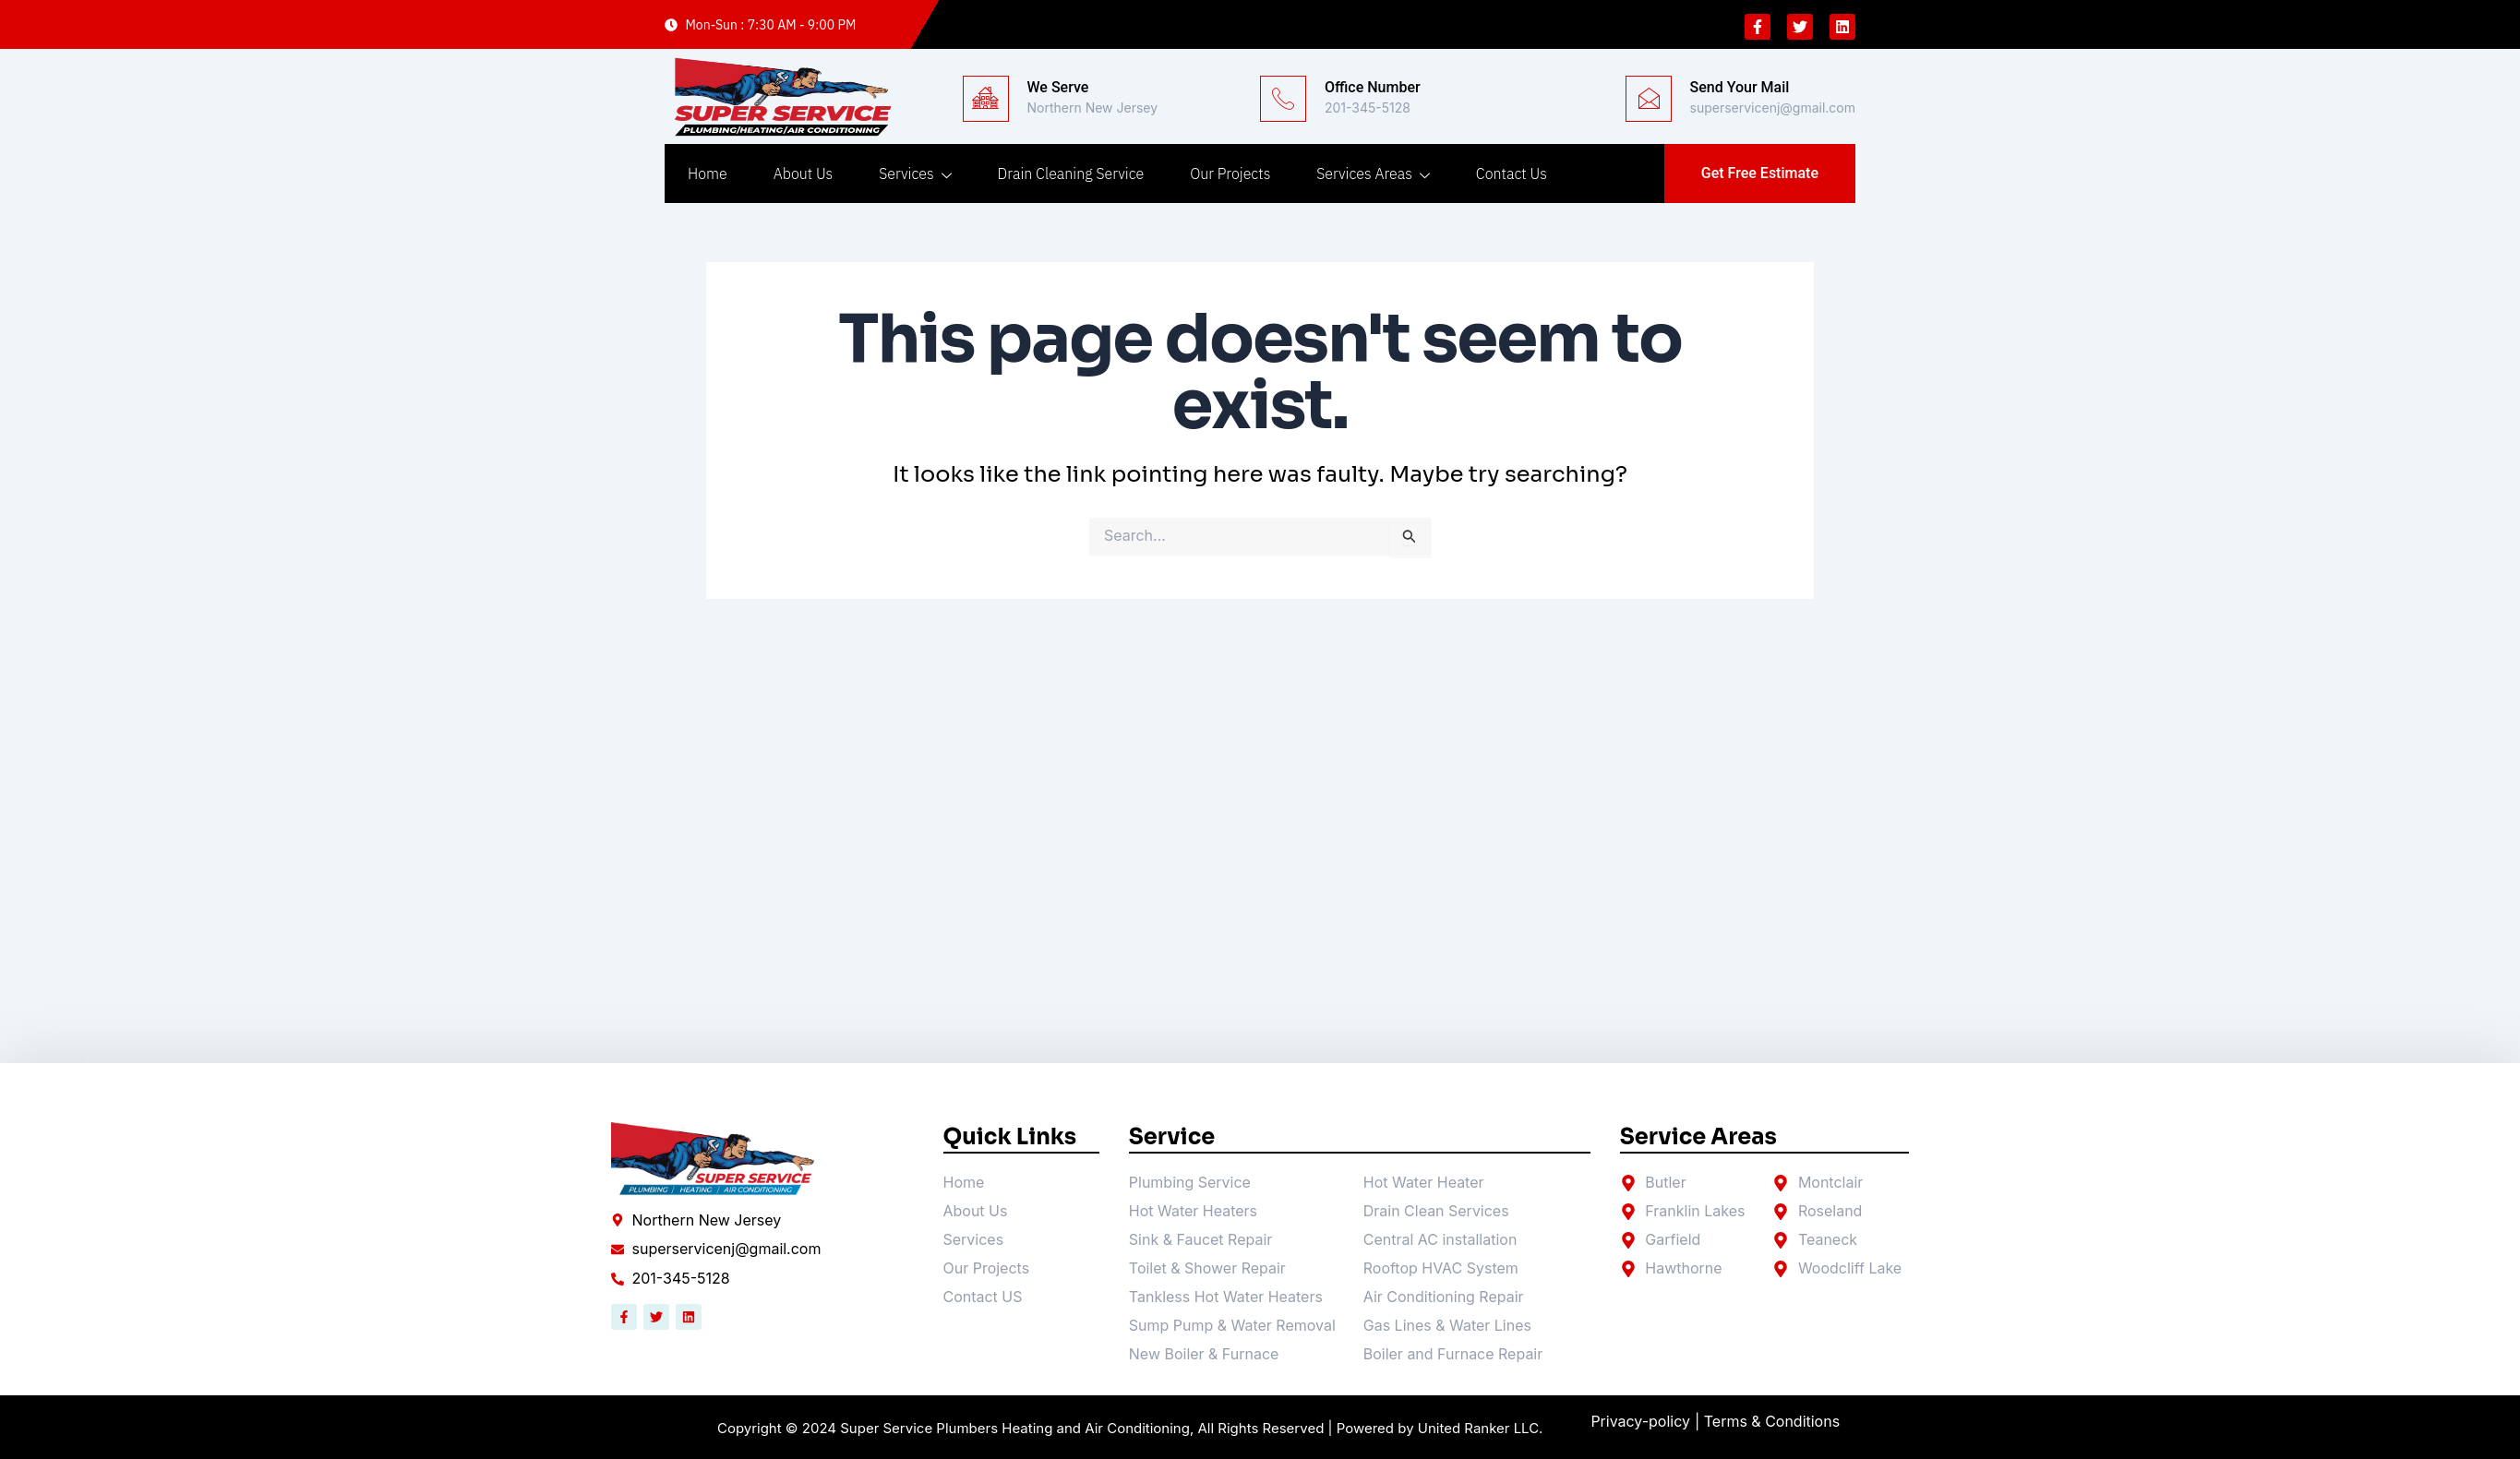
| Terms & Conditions (1767, 1422)
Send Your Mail (1740, 87)
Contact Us (1511, 173)
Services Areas (1373, 173)
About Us (803, 173)
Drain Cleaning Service (1071, 173)
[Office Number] (1283, 99)
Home (707, 173)
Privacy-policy (1640, 1422)
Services (915, 173)
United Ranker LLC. (1480, 1428)
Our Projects (1230, 173)
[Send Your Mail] (1649, 99)
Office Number (1373, 87)
